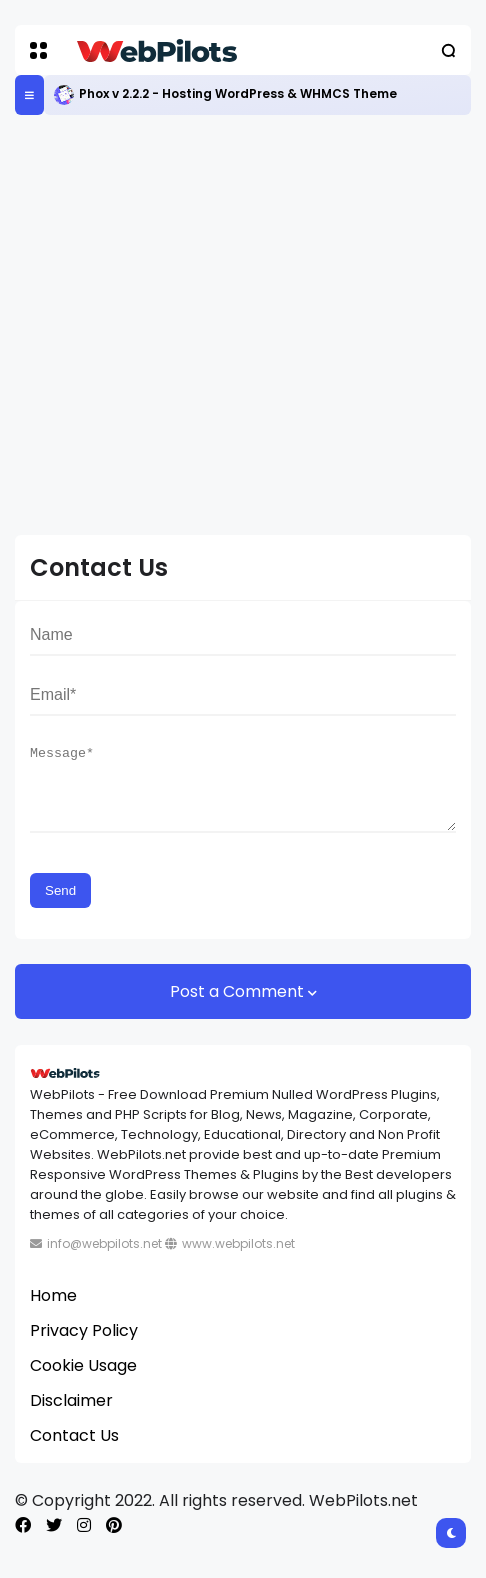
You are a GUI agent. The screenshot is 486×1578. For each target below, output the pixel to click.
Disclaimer (71, 1415)
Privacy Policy (84, 1345)
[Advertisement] (243, 325)
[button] (38, 50)
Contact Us (74, 1450)
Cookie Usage (83, 1380)
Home (53, 1310)
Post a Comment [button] (239, 1006)
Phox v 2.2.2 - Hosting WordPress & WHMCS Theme (238, 93)
